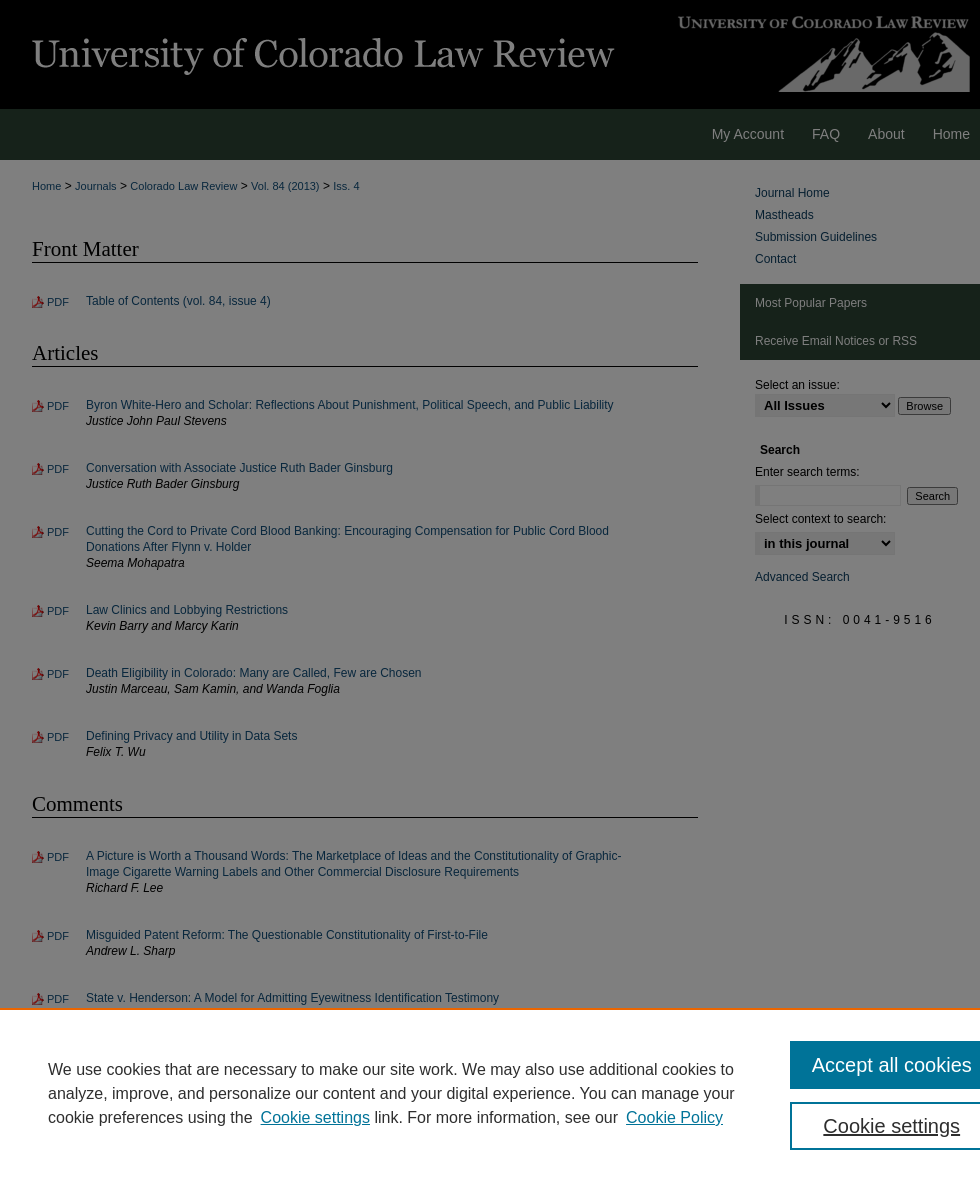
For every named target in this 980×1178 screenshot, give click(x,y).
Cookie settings (315, 1117)
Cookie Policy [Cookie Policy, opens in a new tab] (674, 1117)
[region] (490, 1093)
